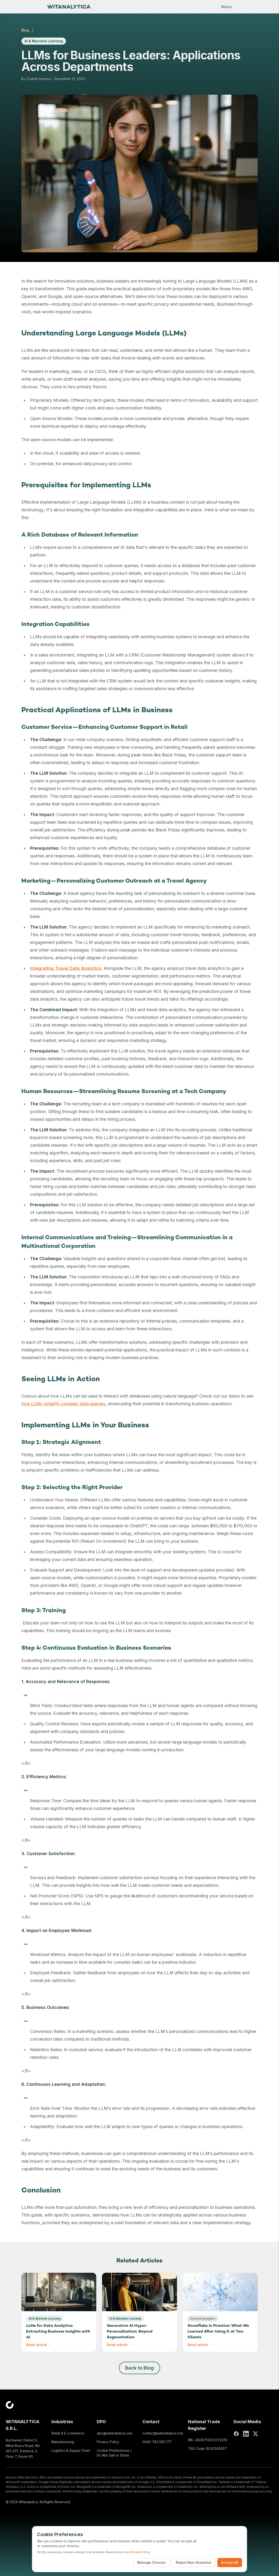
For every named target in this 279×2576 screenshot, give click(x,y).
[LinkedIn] (246, 2434)
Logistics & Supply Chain (70, 2450)
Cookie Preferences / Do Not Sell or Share (114, 2452)
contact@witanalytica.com (162, 2433)
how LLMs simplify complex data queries (63, 1403)
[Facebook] (236, 2434)
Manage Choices (151, 2562)
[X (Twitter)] (255, 2434)
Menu (226, 6)
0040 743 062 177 (157, 2442)
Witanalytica (28, 2502)
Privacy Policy (108, 2442)
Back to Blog (139, 2368)
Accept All (229, 2562)
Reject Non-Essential (193, 2562)
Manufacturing (62, 2442)
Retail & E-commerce (67, 2433)
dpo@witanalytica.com (114, 2433)
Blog (25, 30)
